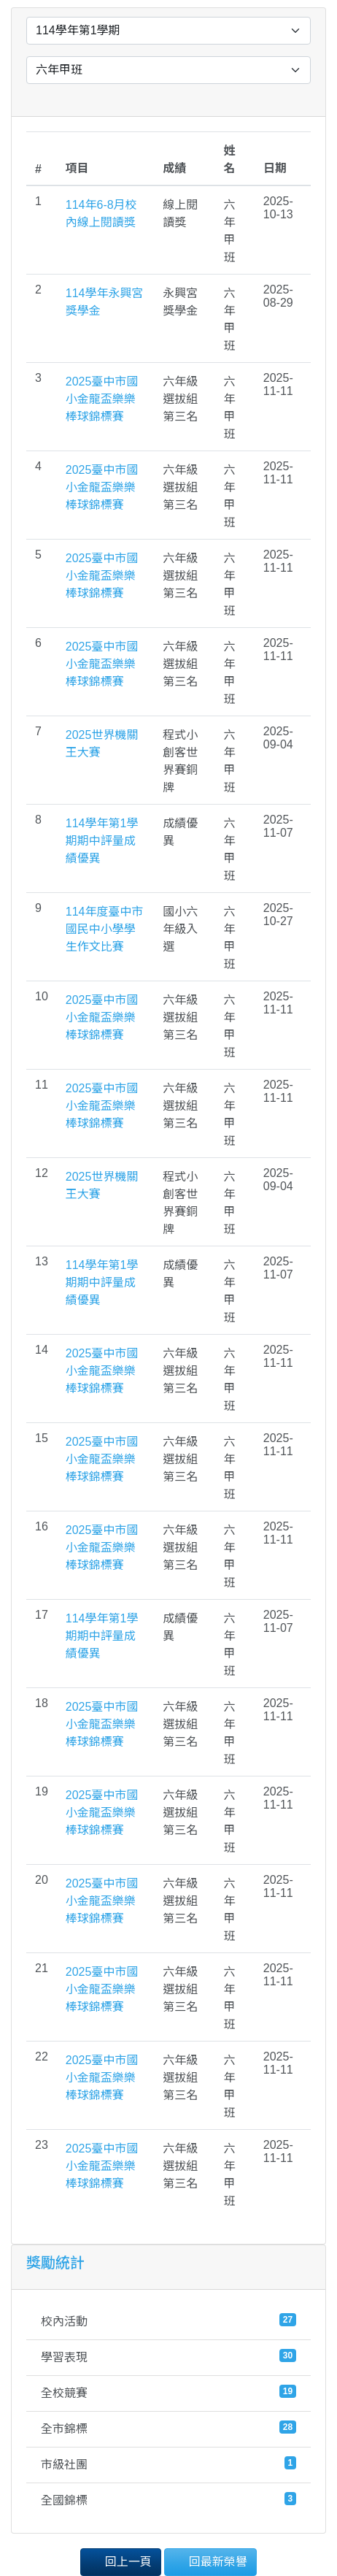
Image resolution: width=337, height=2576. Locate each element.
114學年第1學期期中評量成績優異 (102, 841)
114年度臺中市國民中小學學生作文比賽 (105, 929)
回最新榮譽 (210, 2561)
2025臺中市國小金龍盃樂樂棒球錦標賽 (102, 399)
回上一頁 (120, 2561)
